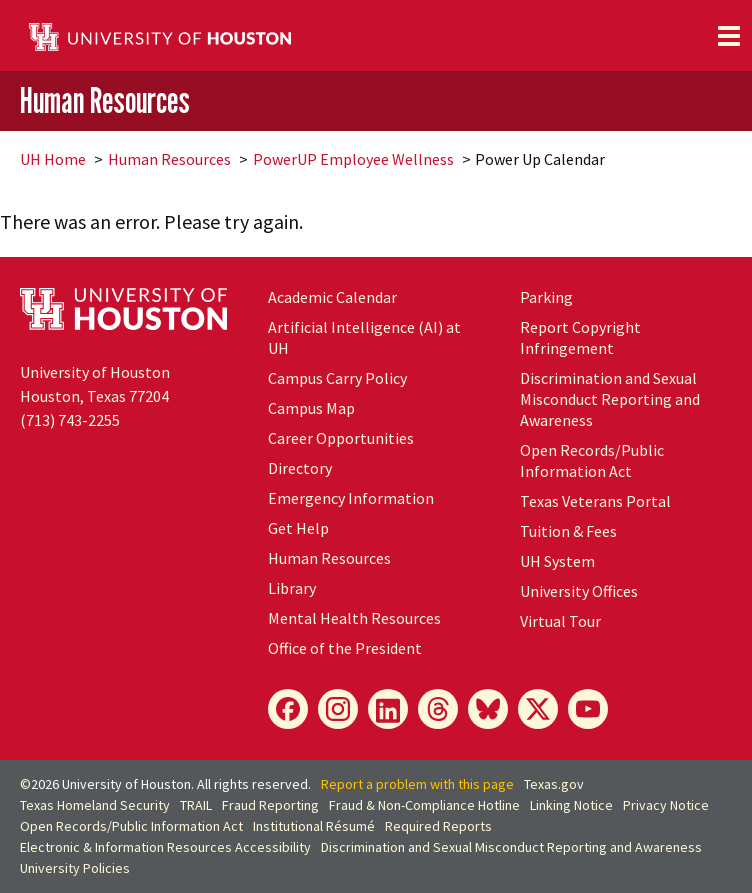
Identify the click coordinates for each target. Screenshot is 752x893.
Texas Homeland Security (95, 805)
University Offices (579, 591)
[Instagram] (338, 709)
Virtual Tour (560, 621)
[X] (538, 709)
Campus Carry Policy (337, 378)
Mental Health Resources (354, 618)
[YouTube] (588, 709)
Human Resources (105, 99)
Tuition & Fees (568, 531)
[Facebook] (288, 709)
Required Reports (438, 826)
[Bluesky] (488, 709)
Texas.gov (554, 784)
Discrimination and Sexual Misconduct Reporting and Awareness (610, 399)
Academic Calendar (332, 297)
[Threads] (438, 709)
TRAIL (196, 805)
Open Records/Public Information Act (592, 460)
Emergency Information (351, 498)
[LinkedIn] (388, 709)
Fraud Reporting (270, 805)
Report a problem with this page (417, 784)
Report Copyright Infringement (580, 337)
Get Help (298, 528)
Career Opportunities (341, 438)
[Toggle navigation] (729, 36)
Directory (300, 468)
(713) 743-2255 (70, 420)
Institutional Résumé (314, 826)
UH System (557, 561)
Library (292, 588)
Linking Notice (571, 805)
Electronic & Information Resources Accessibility (165, 847)
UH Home (53, 159)
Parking (546, 297)
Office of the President (345, 648)
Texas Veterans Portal (595, 501)
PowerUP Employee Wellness (353, 159)
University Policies (75, 868)
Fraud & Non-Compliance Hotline (424, 805)
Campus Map (311, 408)
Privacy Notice (666, 805)
